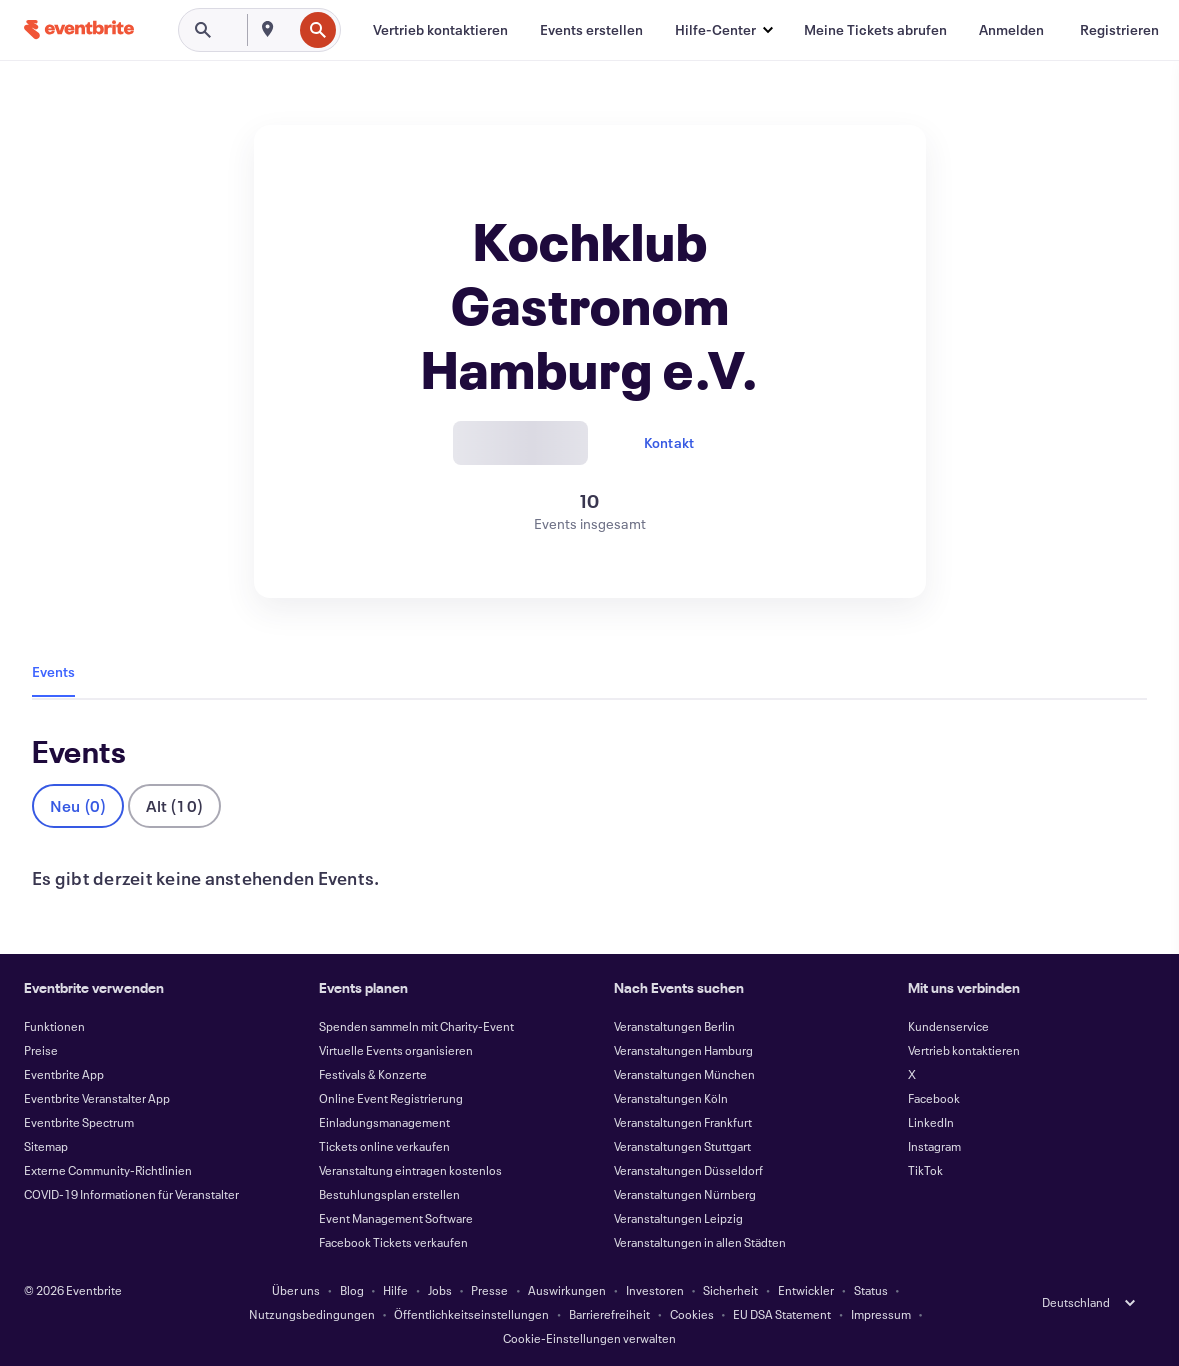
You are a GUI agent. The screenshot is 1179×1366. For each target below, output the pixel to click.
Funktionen (54, 1026)
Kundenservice (948, 1026)
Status (871, 1290)
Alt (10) (174, 805)
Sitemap (46, 1146)
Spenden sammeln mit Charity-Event (416, 1026)
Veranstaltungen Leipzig (678, 1218)
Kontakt (669, 442)
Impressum (881, 1314)
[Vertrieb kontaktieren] (440, 30)
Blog (352, 1290)
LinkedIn (931, 1122)
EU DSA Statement (782, 1314)
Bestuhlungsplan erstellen (389, 1194)
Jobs (440, 1290)
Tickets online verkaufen (384, 1146)
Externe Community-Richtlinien (108, 1170)
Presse (489, 1290)
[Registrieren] (1119, 30)
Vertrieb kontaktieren (964, 1050)
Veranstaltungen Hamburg (683, 1050)
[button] (723, 30)
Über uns (296, 1290)
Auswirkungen (567, 1290)
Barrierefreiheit (609, 1314)
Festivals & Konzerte (373, 1074)
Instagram (934, 1146)
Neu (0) (78, 805)
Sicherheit (730, 1290)
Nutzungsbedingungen (312, 1314)
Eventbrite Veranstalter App (97, 1098)
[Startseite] (79, 29)
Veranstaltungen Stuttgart (682, 1146)
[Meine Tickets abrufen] (875, 30)
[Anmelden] (1011, 30)
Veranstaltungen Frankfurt (683, 1122)
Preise (41, 1050)
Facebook (934, 1098)
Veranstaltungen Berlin (674, 1026)
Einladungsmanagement (384, 1122)
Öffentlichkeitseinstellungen (471, 1314)
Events (53, 671)
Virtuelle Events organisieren (396, 1050)
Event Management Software (396, 1218)
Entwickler (806, 1290)
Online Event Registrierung (391, 1098)
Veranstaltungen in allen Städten (700, 1242)
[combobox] (290, 30)
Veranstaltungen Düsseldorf (688, 1170)
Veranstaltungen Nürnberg (685, 1194)
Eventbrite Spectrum (79, 1122)
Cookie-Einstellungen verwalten (589, 1338)
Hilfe (395, 1290)
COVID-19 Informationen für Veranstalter (131, 1194)
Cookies (692, 1314)
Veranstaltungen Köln (671, 1098)
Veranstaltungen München (684, 1074)
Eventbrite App (64, 1074)
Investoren (655, 1290)
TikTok (925, 1170)
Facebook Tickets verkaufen (393, 1242)
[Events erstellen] (591, 30)
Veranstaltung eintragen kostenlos (410, 1170)
